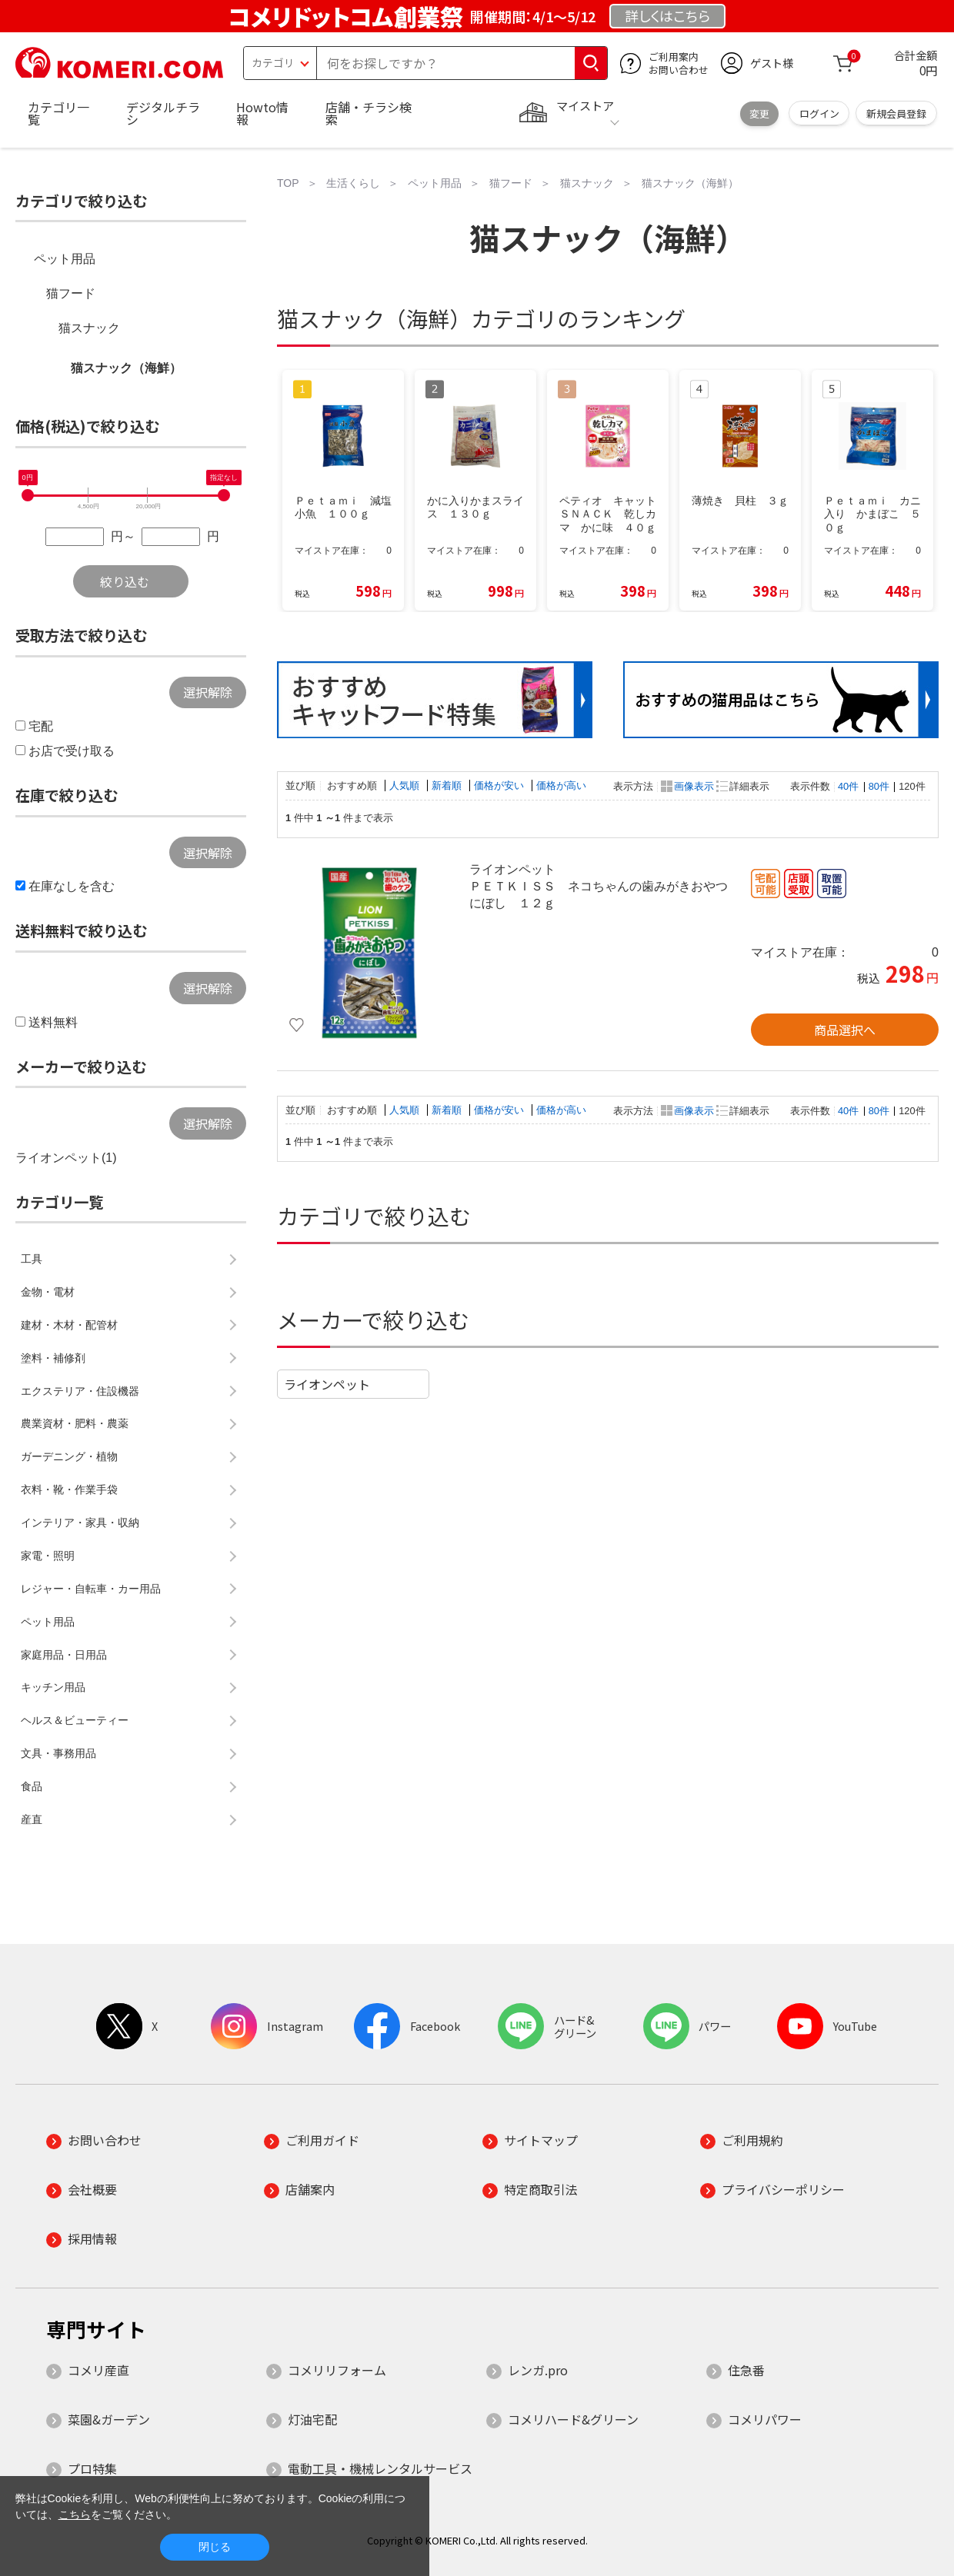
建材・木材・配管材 (69, 1325)
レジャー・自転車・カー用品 (91, 1589)
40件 (848, 786)
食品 (31, 1786)
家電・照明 (48, 1555)
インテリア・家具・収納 (80, 1522)
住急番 (746, 2370)
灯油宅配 (312, 2419)
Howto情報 (262, 113)
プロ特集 (92, 2468)
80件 (879, 786)
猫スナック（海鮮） (126, 367)
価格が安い (500, 785)
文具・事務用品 (58, 1753)
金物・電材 (48, 1292)
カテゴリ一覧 (58, 113)
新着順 (448, 785)
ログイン (819, 113)
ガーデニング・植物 (69, 1456)
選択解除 (207, 692)
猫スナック (89, 327)
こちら (74, 2514)
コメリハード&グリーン (573, 2419)
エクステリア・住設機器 (80, 1391)
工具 (31, 1259)
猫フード (70, 293)
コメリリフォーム (337, 2370)
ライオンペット (327, 1384)
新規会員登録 (896, 113)
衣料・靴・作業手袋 (69, 1489)
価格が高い (561, 785)
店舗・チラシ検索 (368, 113)
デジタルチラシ (163, 113)
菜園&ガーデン (109, 2419)
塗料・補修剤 (53, 1358)
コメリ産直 (98, 2370)
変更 (759, 113)
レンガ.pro (538, 2370)
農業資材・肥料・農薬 (74, 1423)
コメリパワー (765, 2419)
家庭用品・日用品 (64, 1655)
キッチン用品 (53, 1687)
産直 (31, 1819)
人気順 (405, 785)
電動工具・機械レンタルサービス (380, 2468)
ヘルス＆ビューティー (74, 1720)
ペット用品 (64, 258)
